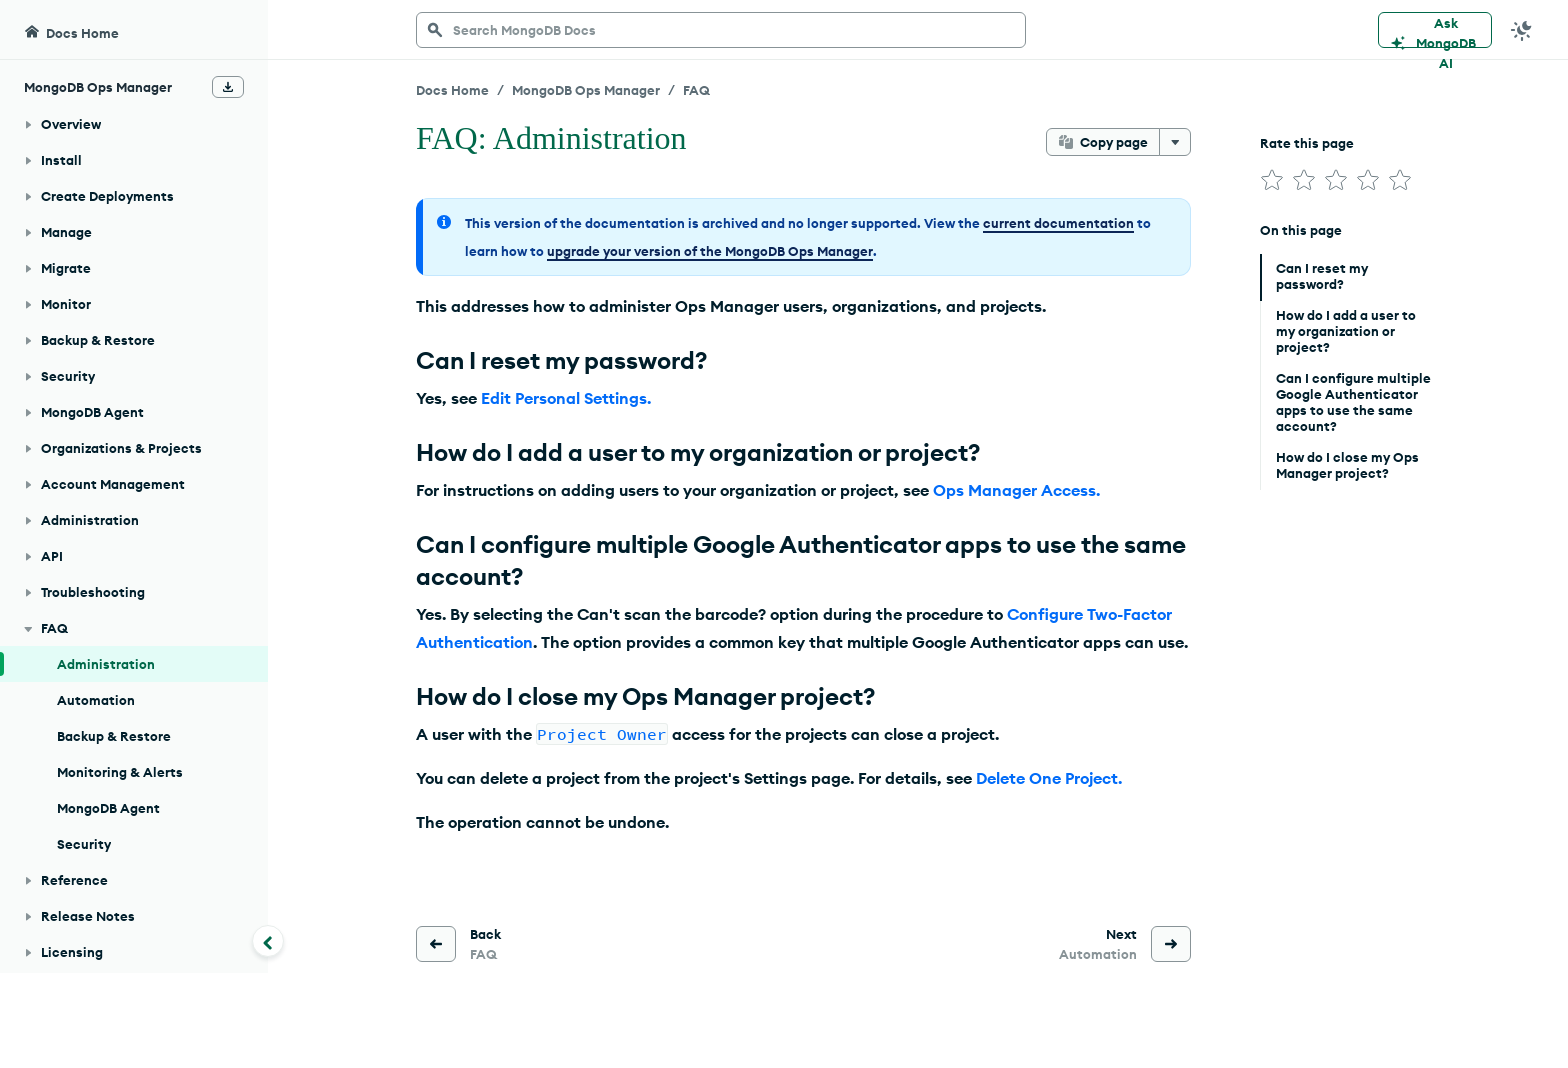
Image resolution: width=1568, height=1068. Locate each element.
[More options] (1175, 142)
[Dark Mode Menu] (1522, 30)
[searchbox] (721, 30)
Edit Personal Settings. (566, 398)
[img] (1272, 180)
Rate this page (1307, 143)
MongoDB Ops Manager (586, 90)
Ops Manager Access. (1016, 490)
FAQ (696, 90)
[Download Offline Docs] (228, 38)
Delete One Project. (1049, 778)
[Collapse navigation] (268, 941)
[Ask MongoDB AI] (1435, 30)
